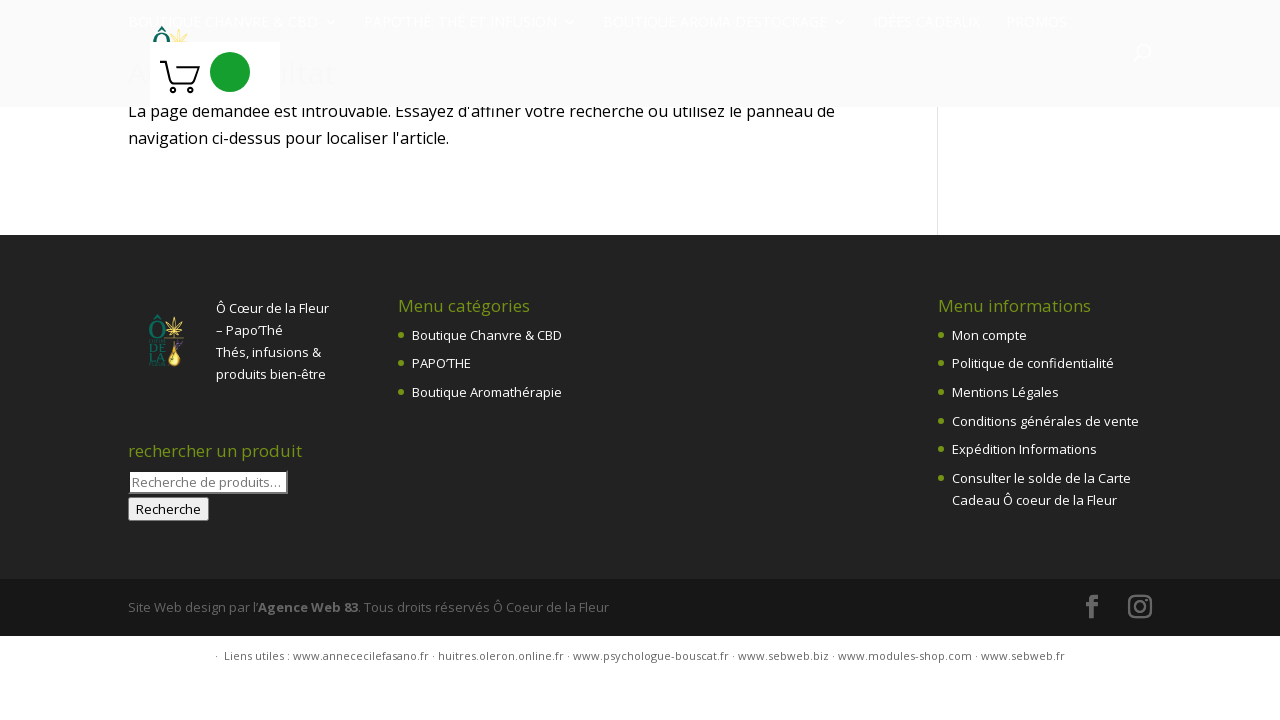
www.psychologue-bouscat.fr (651, 655)
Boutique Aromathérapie (487, 392)
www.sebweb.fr (1023, 655)
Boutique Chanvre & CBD (487, 335)
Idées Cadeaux (926, 23)
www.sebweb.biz (783, 655)
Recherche (168, 509)
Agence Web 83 (308, 607)
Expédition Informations (1024, 449)
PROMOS (1036, 23)
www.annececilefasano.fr (361, 655)
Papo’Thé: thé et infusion (460, 23)
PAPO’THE (441, 363)
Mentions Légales (1005, 392)
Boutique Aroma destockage (715, 23)
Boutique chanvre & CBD (223, 23)
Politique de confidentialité (1033, 363)
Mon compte (989, 335)
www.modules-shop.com (905, 655)
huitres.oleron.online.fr (501, 655)
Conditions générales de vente (1045, 421)
